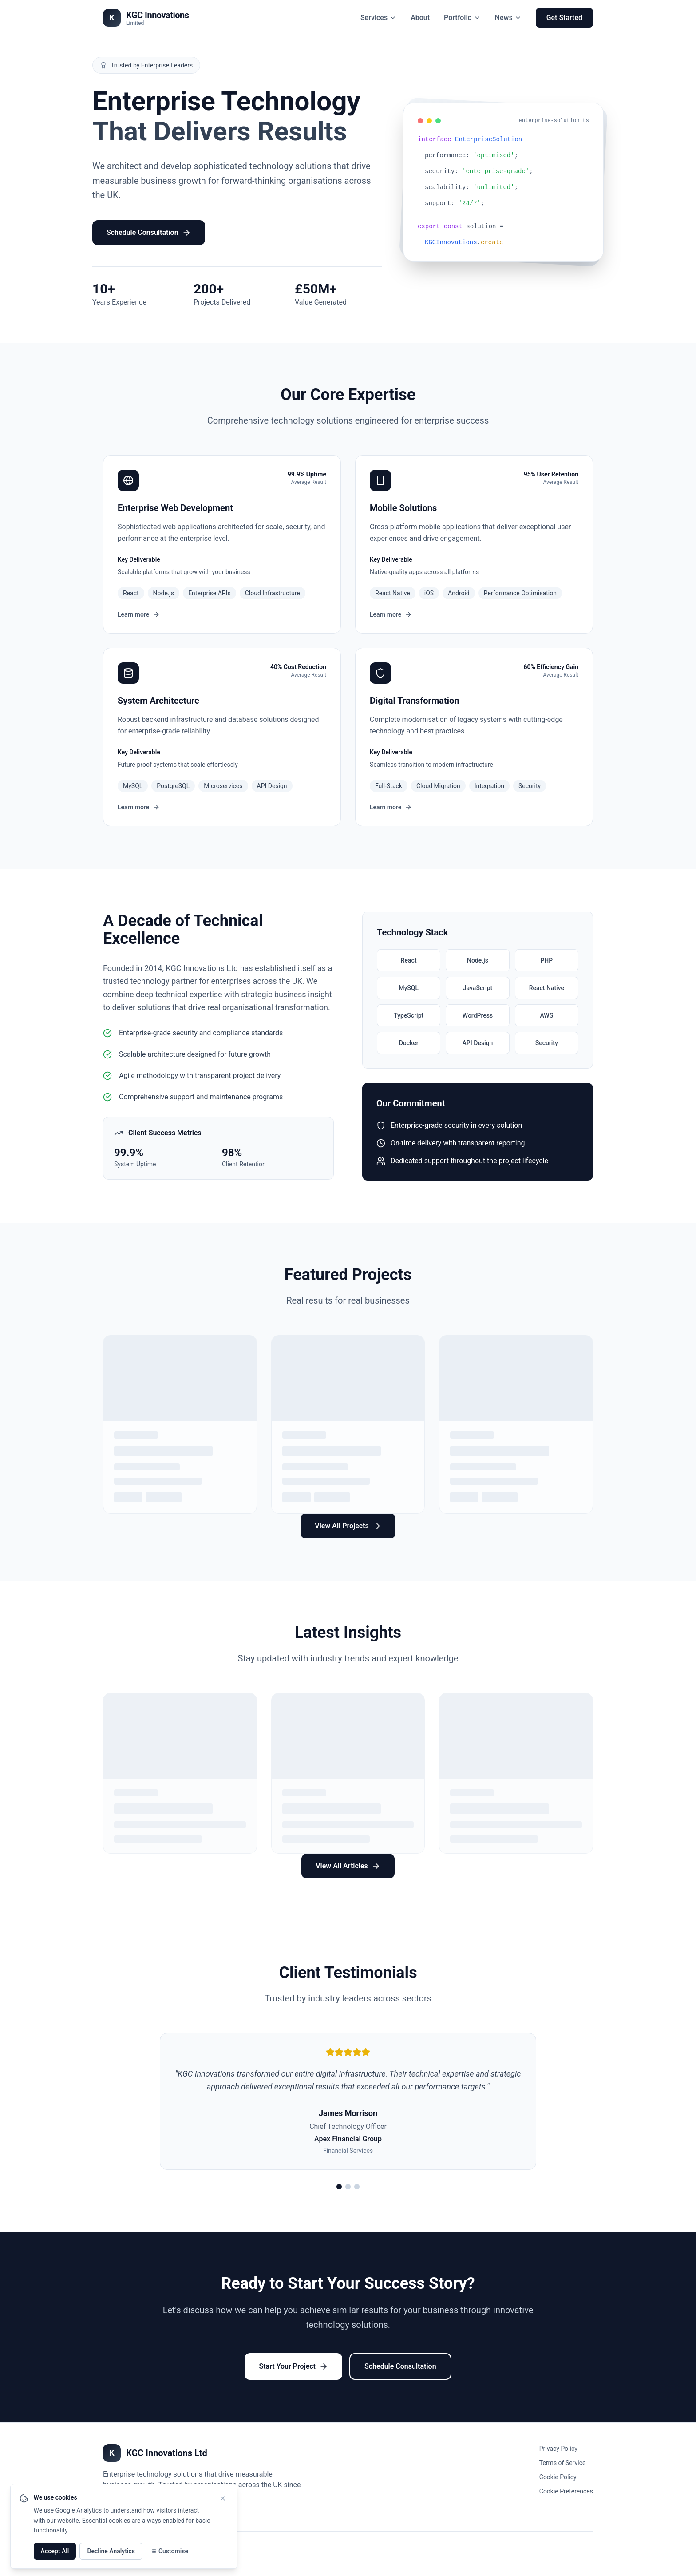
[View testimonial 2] (348, 2186)
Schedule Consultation (149, 232)
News (508, 17)
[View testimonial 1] (339, 2186)
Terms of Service (562, 2462)
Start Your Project (293, 2366)
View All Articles (348, 1866)
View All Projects (348, 1526)
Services (378, 17)
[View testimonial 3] (357, 2186)
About (420, 17)
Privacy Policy (558, 2448)
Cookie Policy (558, 2477)
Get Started (564, 17)
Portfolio (462, 17)
